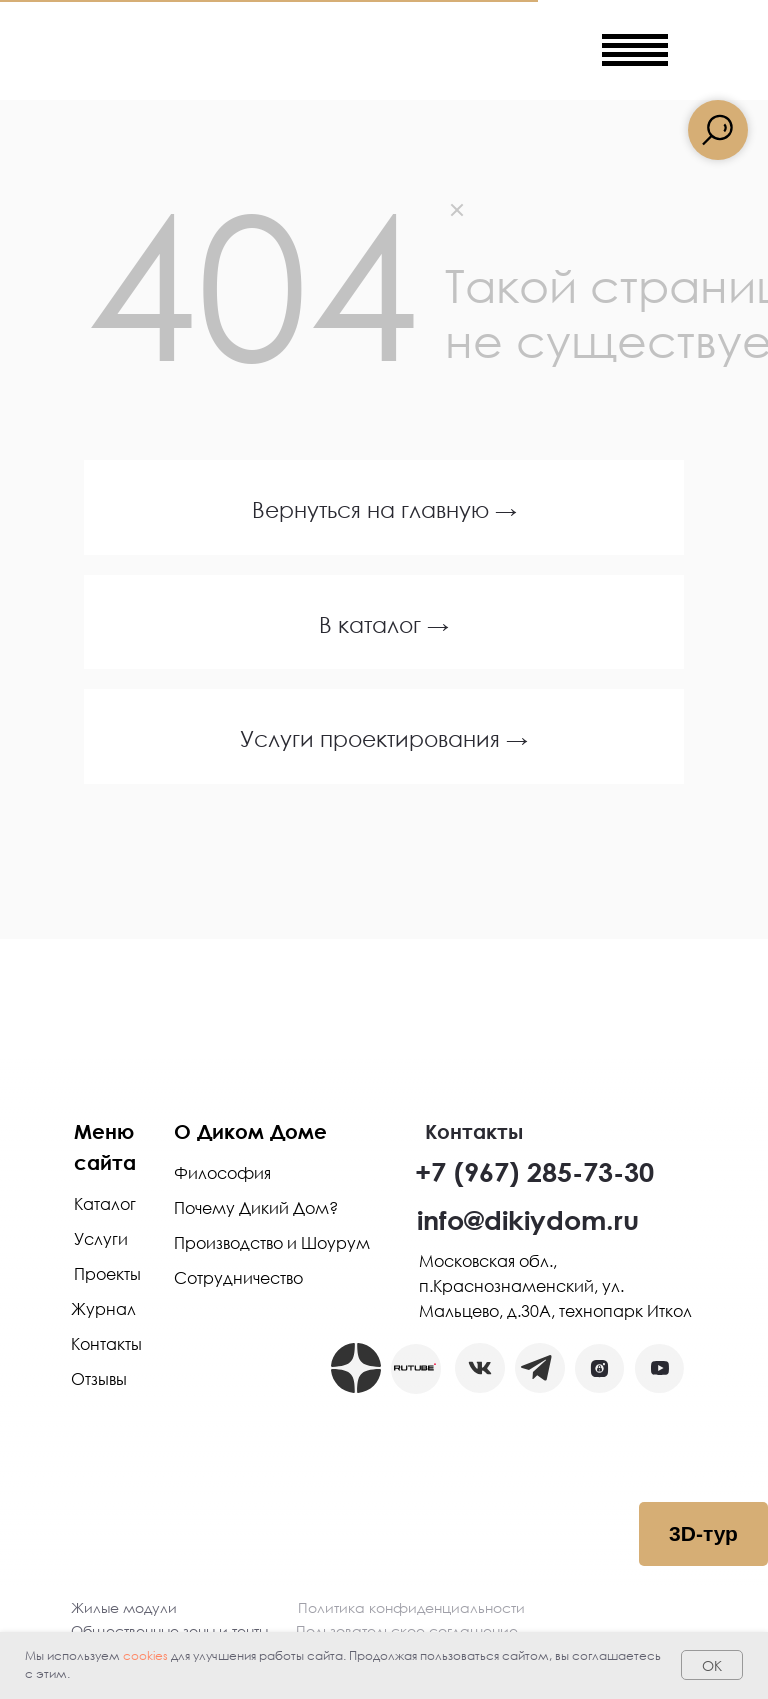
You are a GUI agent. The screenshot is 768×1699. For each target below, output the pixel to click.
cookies (145, 1655)
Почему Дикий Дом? (256, 1208)
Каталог (105, 1204)
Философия (222, 1173)
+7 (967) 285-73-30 (534, 1171)
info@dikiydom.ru (528, 1219)
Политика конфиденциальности (411, 1607)
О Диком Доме (250, 1131)
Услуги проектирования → (384, 738)
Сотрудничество (238, 1278)
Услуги (101, 1239)
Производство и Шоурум (272, 1243)
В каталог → (384, 624)
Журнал (103, 1309)
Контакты (106, 1344)
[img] (518, 50)
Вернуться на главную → (384, 509)
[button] (599, 1368)
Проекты (107, 1274)
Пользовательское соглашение (407, 1630)
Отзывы (99, 1379)
